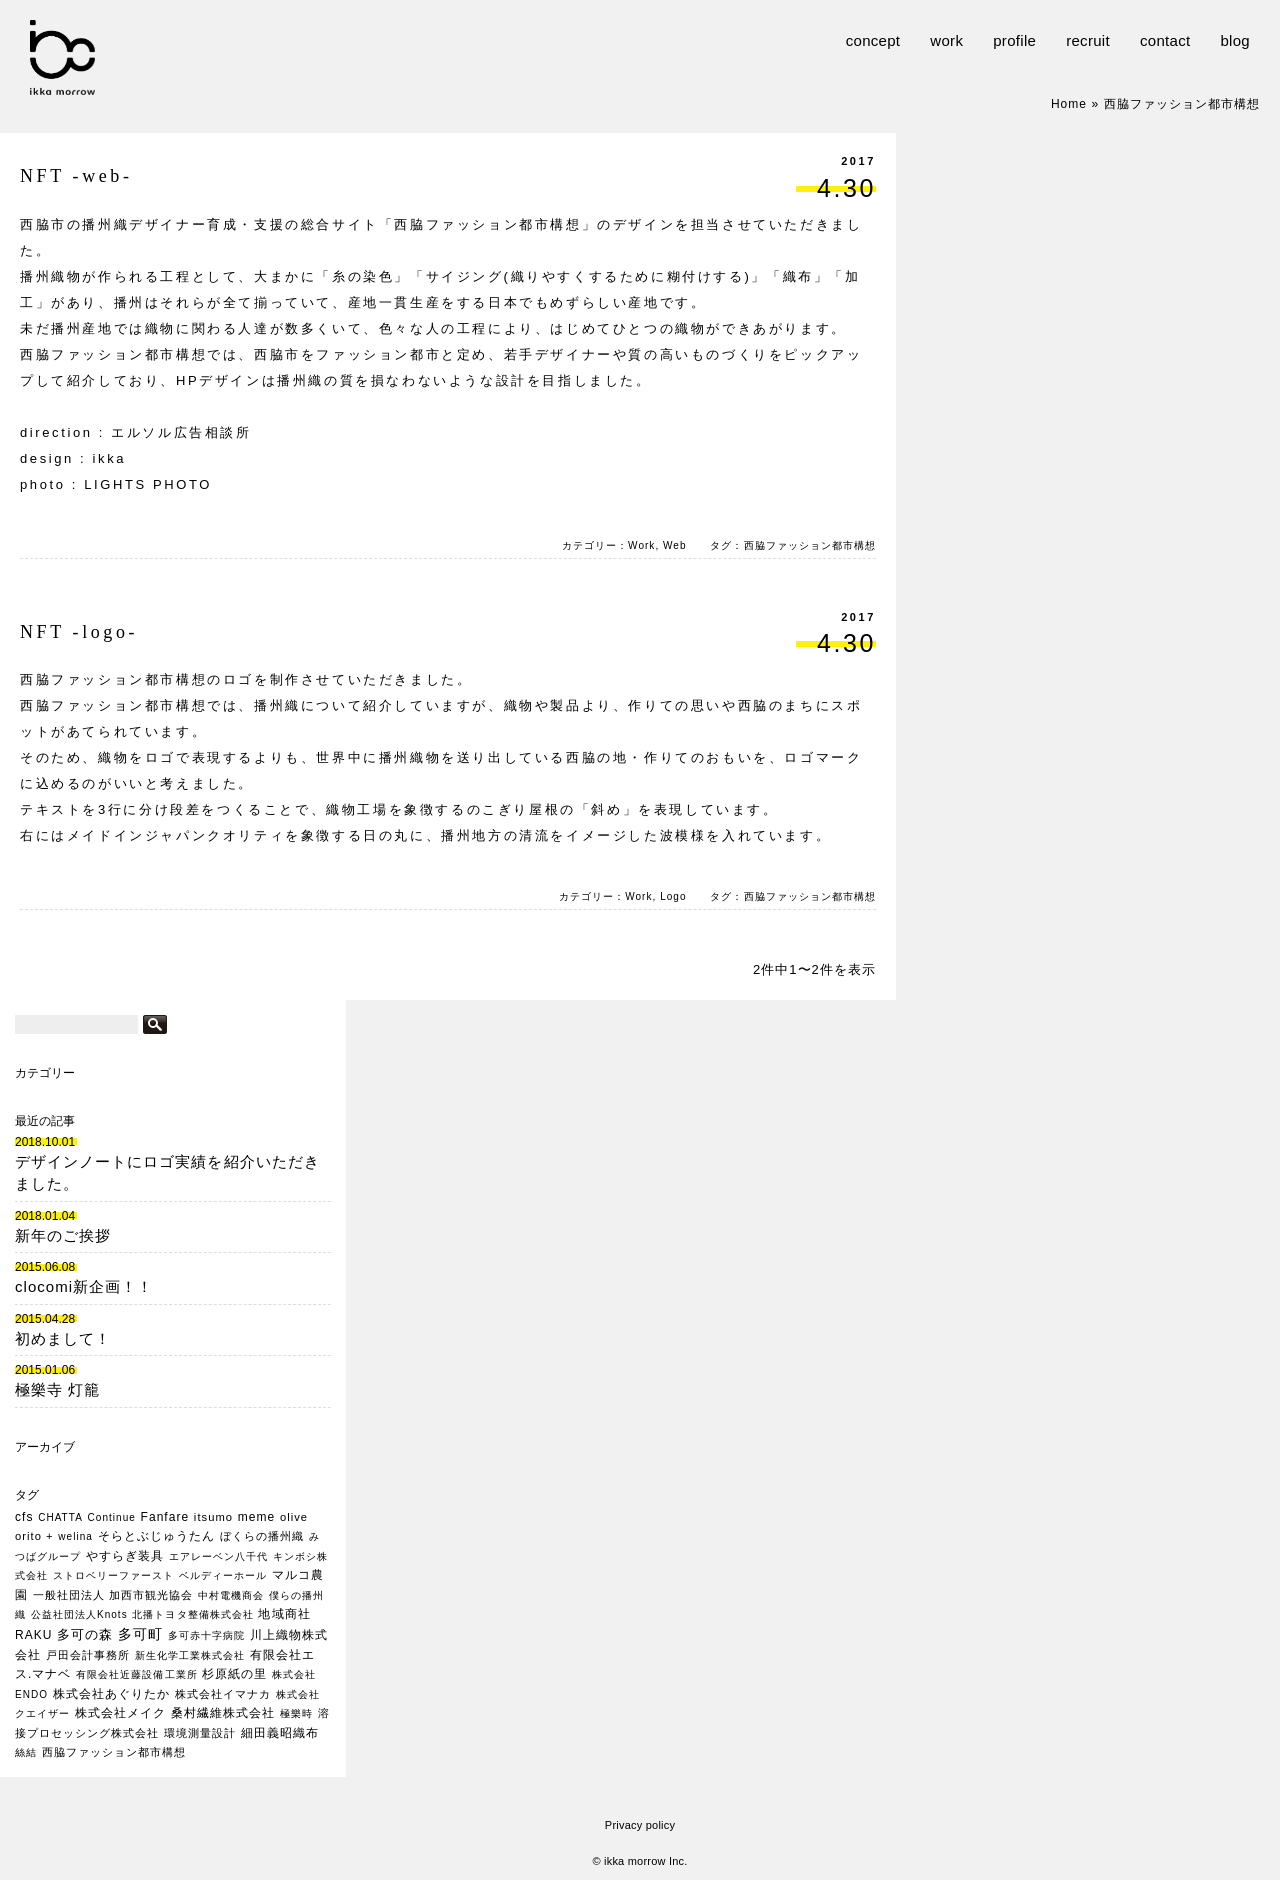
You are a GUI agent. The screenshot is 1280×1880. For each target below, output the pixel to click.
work (946, 40)
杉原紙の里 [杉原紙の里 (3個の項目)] (234, 1674)
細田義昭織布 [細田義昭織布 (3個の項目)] (280, 1733)
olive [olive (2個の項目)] (294, 1517)
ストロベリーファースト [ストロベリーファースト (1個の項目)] (113, 1575)
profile (1014, 40)
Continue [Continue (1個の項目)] (112, 1517)
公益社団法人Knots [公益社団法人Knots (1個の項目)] (79, 1614)
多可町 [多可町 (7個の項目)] (140, 1634)
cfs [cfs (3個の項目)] (24, 1517)
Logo (673, 896)
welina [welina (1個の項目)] (75, 1536)
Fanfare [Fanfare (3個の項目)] (165, 1517)
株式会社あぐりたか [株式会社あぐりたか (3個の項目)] (111, 1694)
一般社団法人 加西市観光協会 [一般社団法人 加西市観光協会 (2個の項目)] (113, 1595)
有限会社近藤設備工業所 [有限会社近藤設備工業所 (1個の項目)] (136, 1674)
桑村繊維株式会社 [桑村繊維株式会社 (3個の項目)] (223, 1713)
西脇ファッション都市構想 (810, 545)
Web (675, 545)
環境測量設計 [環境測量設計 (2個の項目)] (200, 1733)
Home (1069, 104)
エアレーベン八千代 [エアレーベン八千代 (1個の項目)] (218, 1556)
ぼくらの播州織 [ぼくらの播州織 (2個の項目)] (262, 1536)
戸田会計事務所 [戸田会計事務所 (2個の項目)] (88, 1655)
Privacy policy (640, 1825)
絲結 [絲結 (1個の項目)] (26, 1752)
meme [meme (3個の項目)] (257, 1517)
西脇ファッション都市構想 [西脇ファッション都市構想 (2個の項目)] (114, 1752)
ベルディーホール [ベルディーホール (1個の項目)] (223, 1575)
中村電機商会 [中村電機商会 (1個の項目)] (231, 1595)
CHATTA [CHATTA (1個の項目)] (60, 1517)
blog (1235, 40)
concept (873, 40)
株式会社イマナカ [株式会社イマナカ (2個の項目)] (223, 1694)
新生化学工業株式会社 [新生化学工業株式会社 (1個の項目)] (190, 1655)
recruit (1088, 40)
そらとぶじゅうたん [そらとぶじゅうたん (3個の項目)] (156, 1536)
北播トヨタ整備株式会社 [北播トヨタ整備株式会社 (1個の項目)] (192, 1614)
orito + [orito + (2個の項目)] (34, 1536)
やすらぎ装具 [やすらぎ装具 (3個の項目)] (125, 1556)
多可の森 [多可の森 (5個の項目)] (85, 1634)
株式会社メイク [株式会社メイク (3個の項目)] (120, 1713)
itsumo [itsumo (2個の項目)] (213, 1517)
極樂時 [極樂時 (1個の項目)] (296, 1713)
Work (641, 545)
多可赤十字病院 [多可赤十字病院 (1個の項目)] (206, 1635)
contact (1165, 40)
